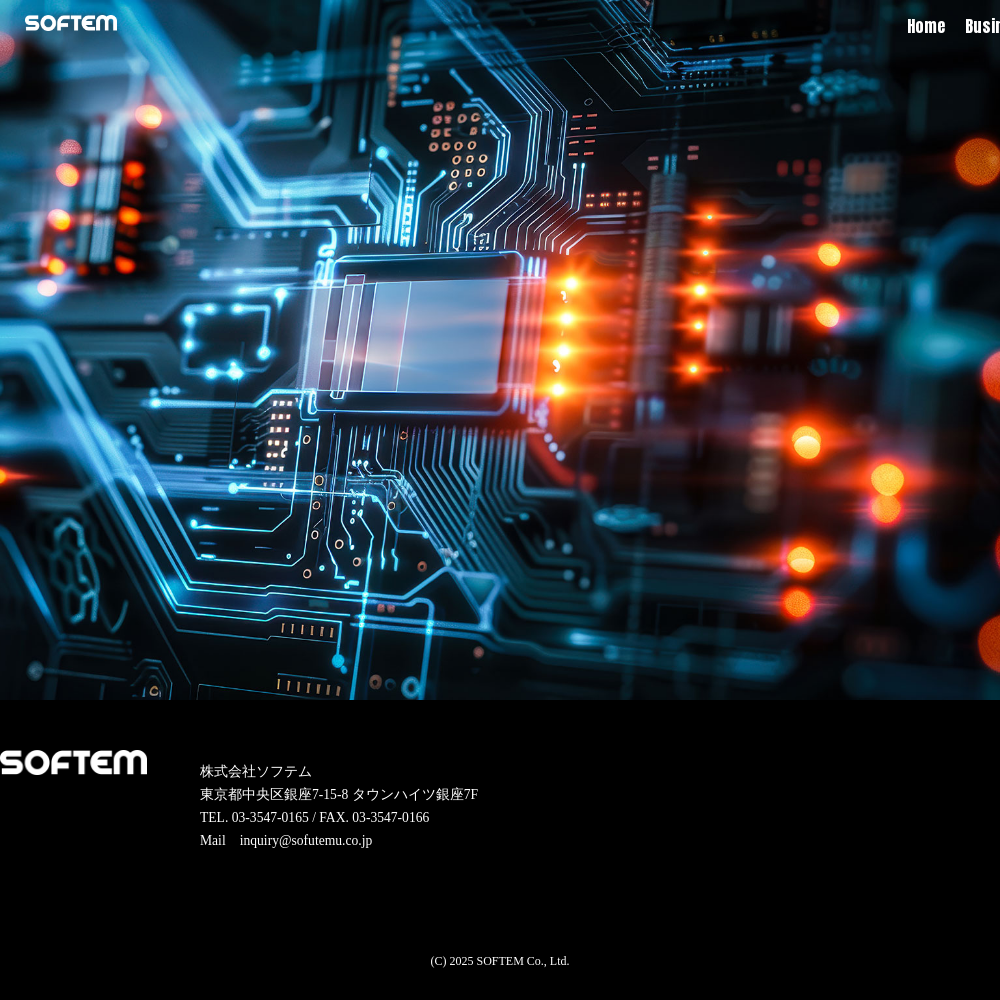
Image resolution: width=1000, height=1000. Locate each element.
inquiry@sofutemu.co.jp (306, 840)
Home (926, 26)
